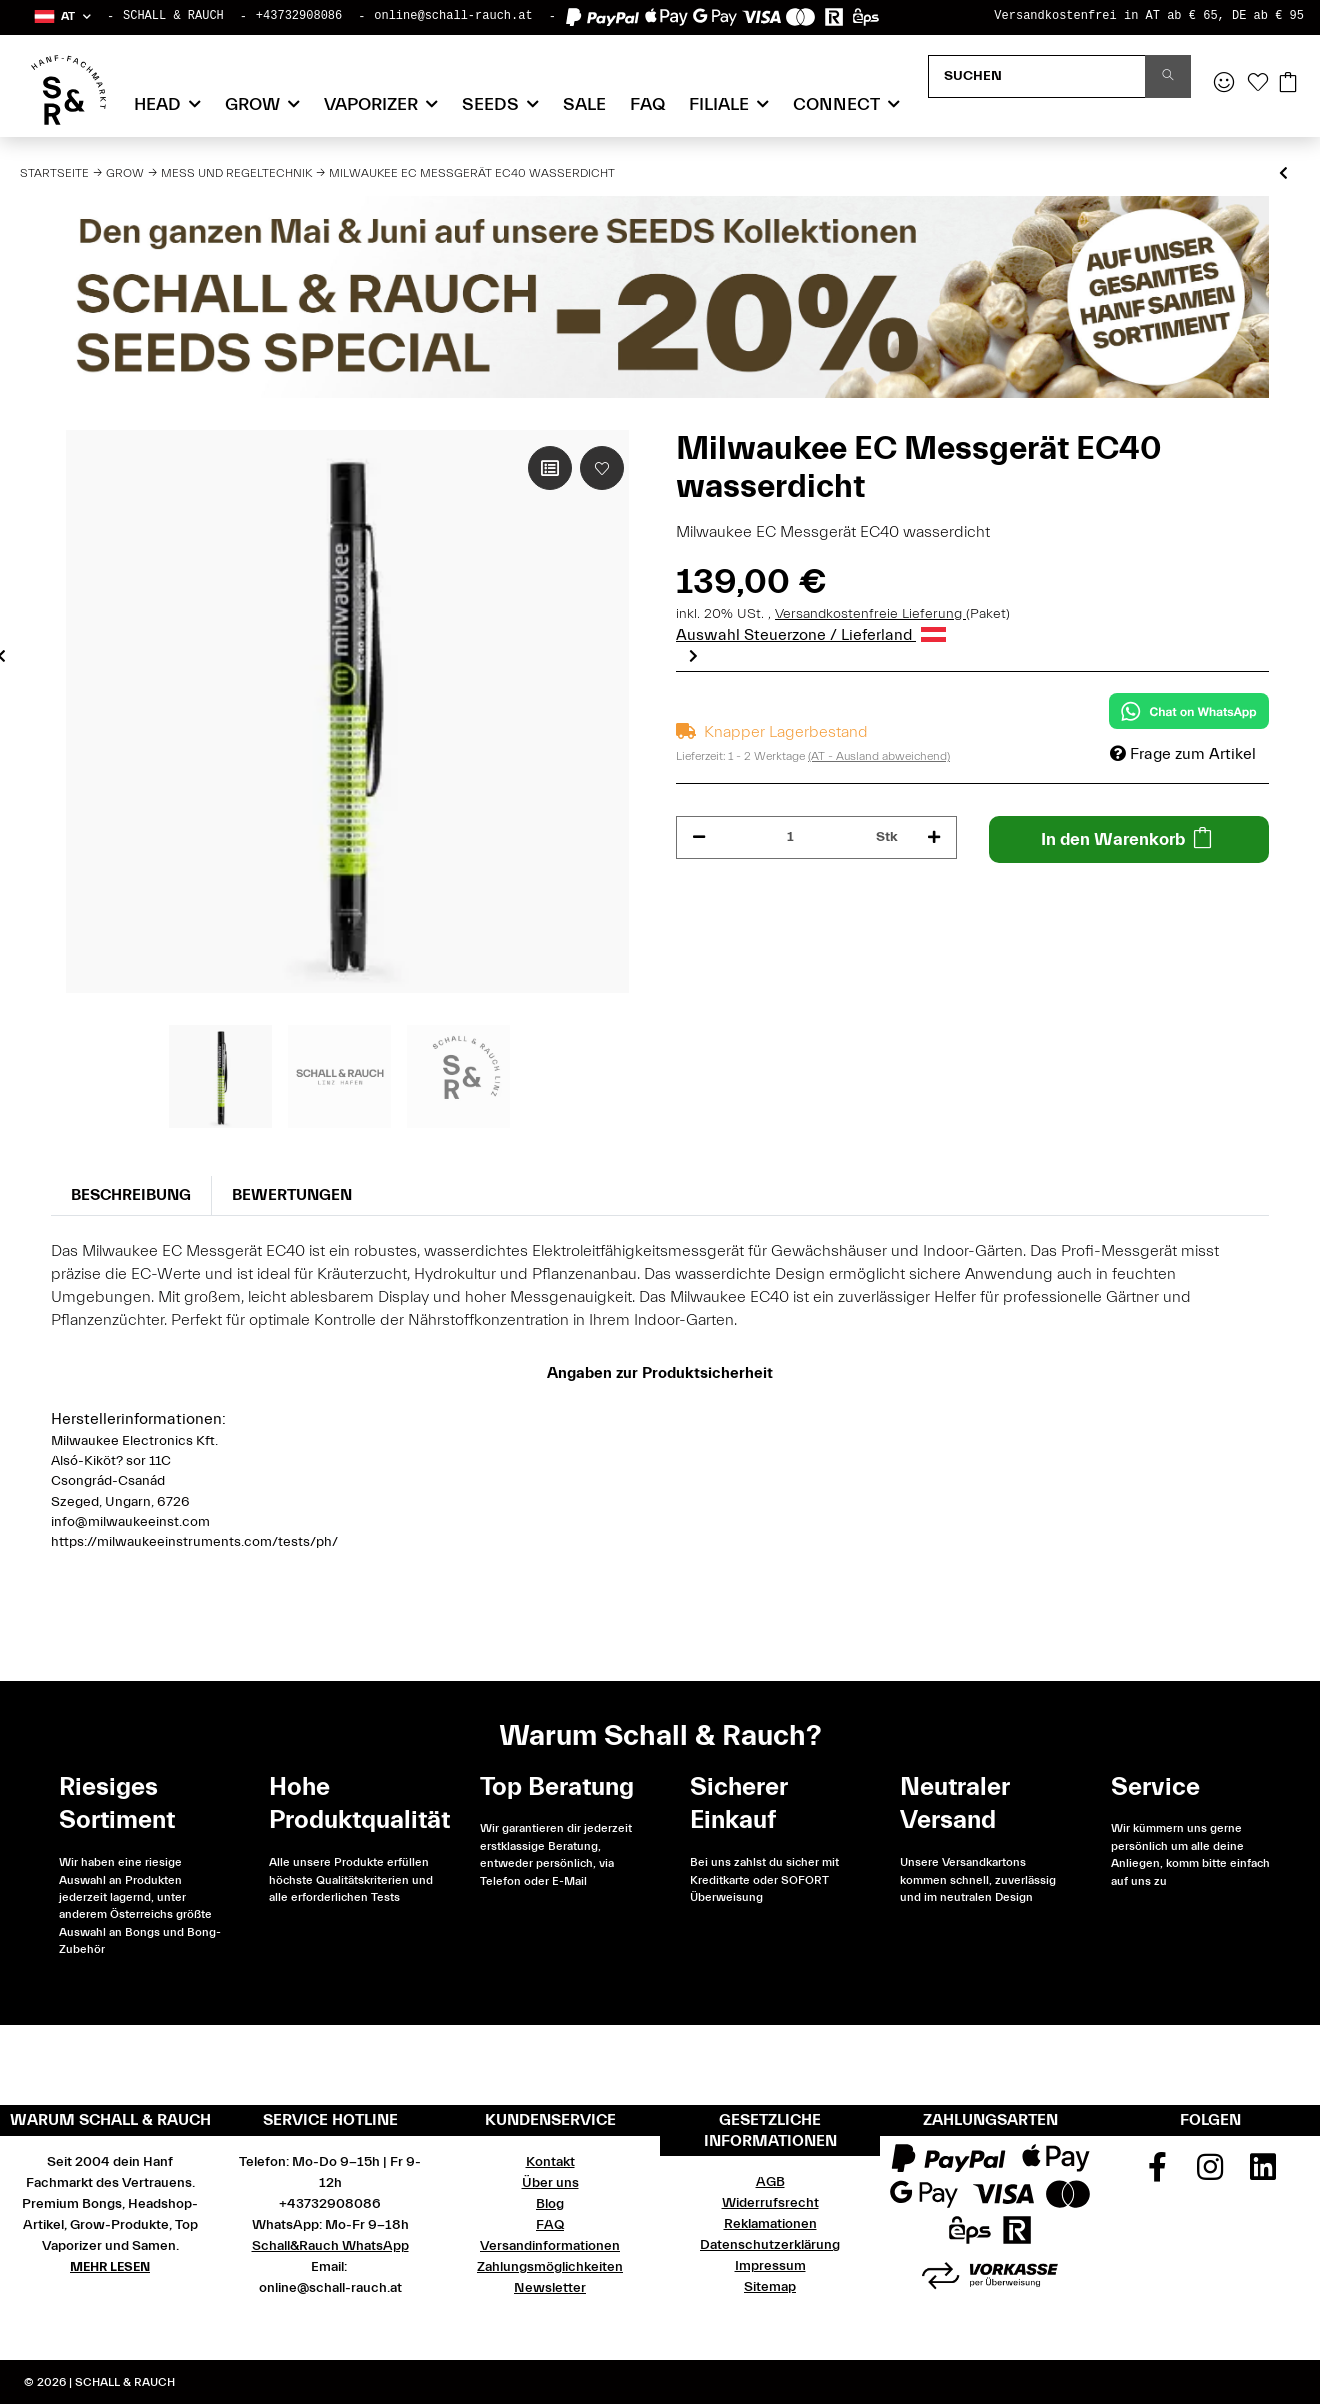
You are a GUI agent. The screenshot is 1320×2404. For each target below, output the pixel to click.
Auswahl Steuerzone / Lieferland (811, 635)
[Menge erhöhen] (934, 837)
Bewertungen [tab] (292, 1195)
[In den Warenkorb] (1129, 839)
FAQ (647, 104)
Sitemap (770, 2287)
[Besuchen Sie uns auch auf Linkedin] (1263, 2174)
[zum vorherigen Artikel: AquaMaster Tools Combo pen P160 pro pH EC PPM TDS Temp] (1283, 174)
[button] (61, 16)
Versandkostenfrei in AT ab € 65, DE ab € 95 (1149, 16)
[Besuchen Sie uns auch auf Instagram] (1210, 2174)
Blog (550, 2204)
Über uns (550, 2183)
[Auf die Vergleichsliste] (550, 468)
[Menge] (791, 837)
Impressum (770, 2266)
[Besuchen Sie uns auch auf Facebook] (1158, 2174)
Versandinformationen (550, 2246)
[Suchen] (1037, 76)
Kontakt (550, 2162)
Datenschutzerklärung (770, 2245)
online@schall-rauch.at (453, 16)
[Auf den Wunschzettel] (602, 468)
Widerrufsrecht (770, 2203)
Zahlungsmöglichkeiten (550, 2267)
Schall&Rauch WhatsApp (330, 2246)
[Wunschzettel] (1258, 84)
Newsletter (550, 2288)
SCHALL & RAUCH (173, 16)
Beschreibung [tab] (131, 1195)
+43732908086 (299, 16)
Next (693, 655)
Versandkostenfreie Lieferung (870, 614)
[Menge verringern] (699, 837)
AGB (770, 2182)
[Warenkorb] (1288, 84)
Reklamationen (770, 2224)
